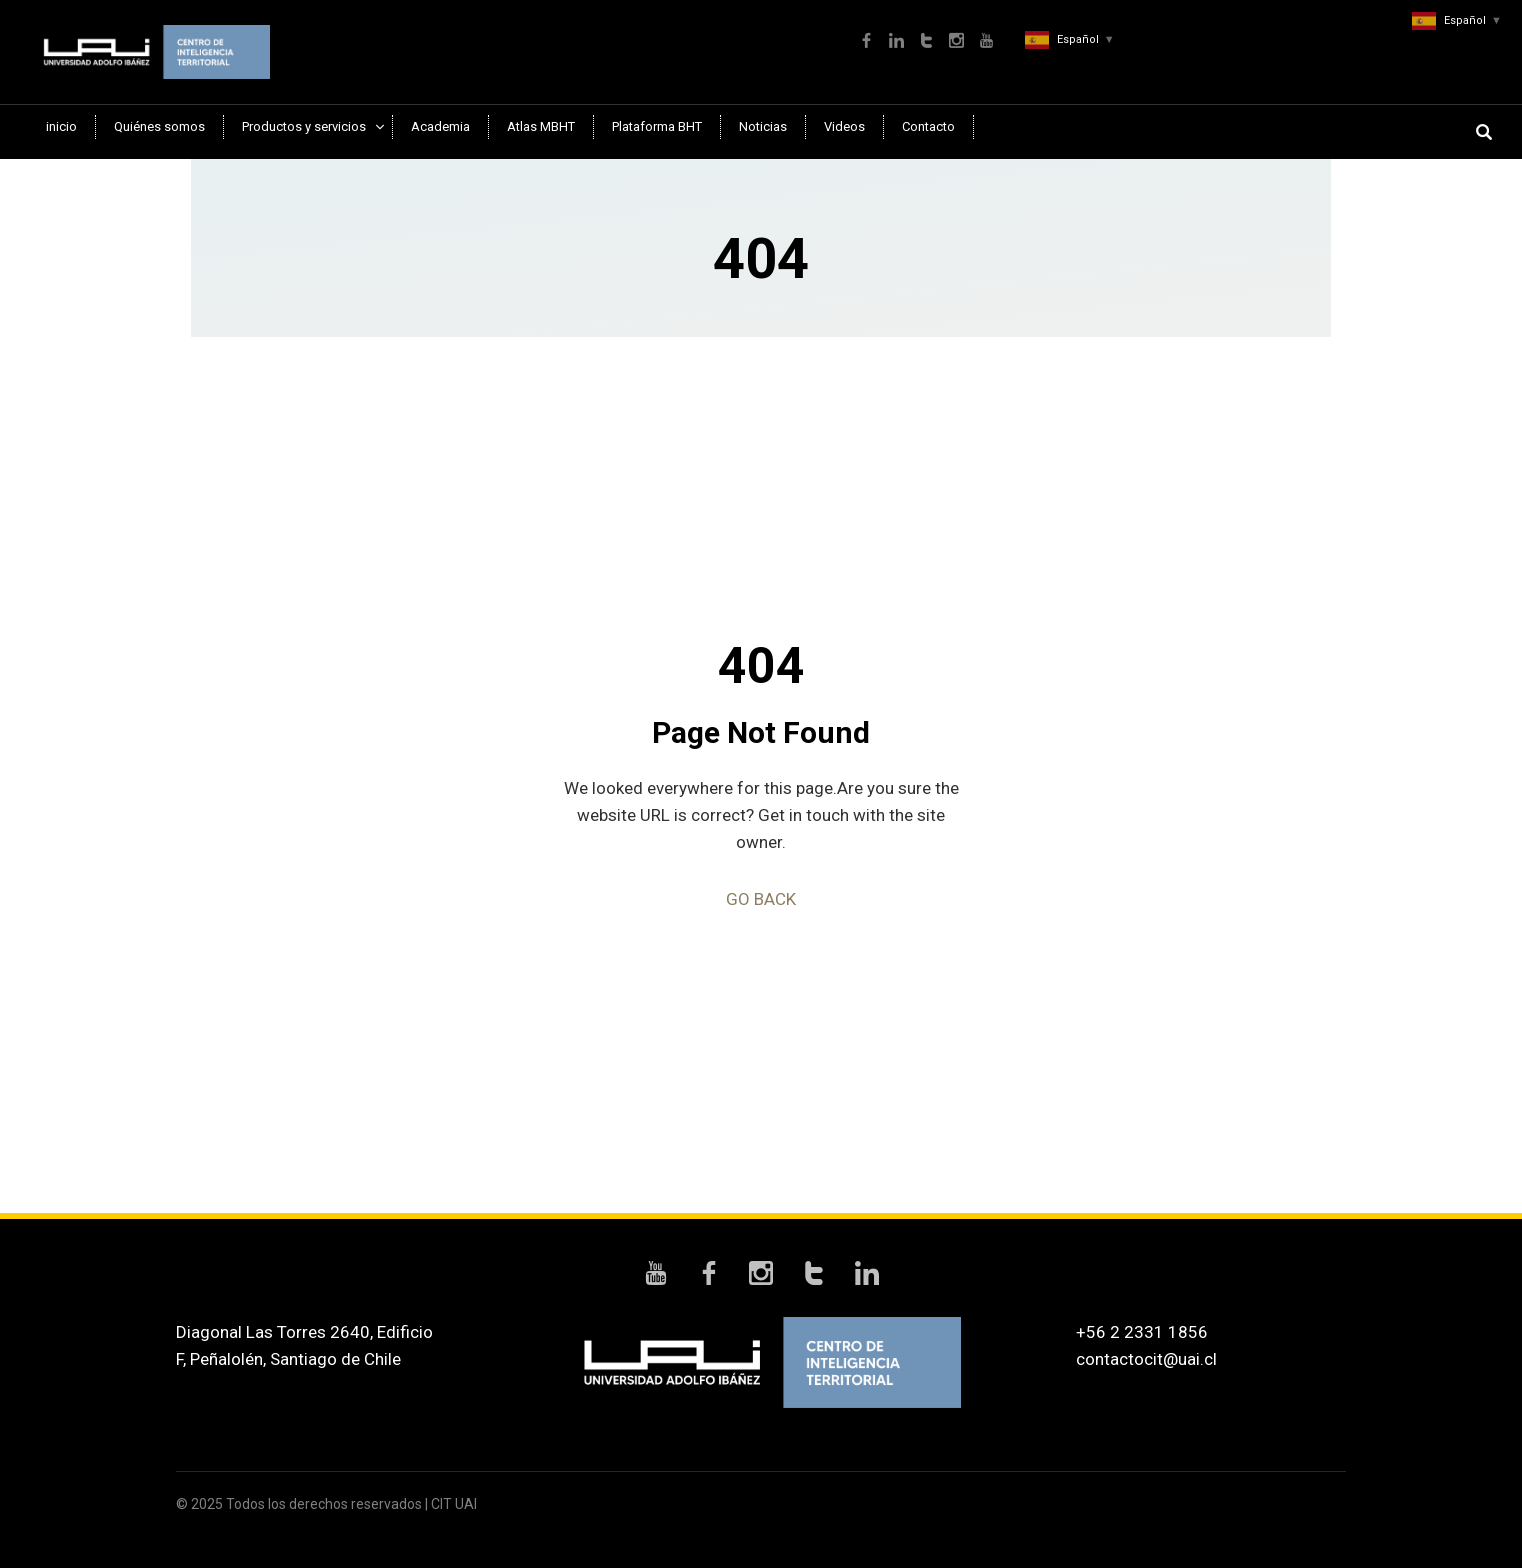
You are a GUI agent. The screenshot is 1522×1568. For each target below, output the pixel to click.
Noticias (763, 126)
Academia (440, 126)
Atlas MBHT (541, 126)
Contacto (928, 126)
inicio (61, 126)
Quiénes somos (159, 126)
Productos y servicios (304, 126)
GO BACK (761, 899)
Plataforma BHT (657, 126)
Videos (844, 126)
